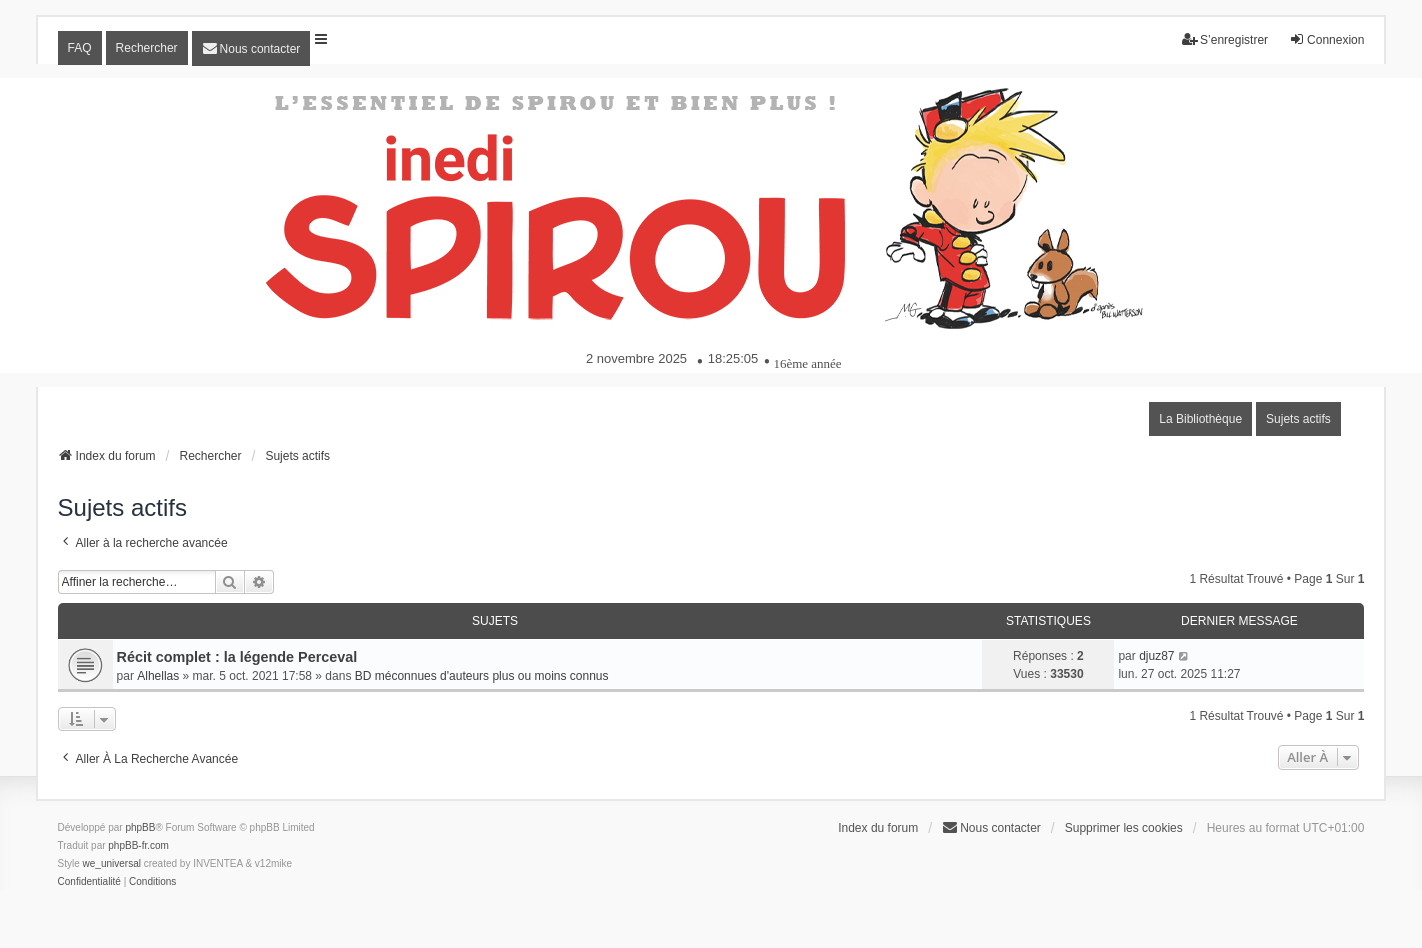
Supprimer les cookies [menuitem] (1124, 828)
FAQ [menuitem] (80, 48)
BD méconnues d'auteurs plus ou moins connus (482, 676)
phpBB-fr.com (138, 845)
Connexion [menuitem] (1326, 39)
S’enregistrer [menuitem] (1225, 39)
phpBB (140, 827)
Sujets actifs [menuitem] (1298, 419)
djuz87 (1156, 656)
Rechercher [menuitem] (147, 48)
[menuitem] (251, 48)
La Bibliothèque (1200, 419)
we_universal (112, 863)
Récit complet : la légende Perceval (237, 657)
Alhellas (158, 676)
